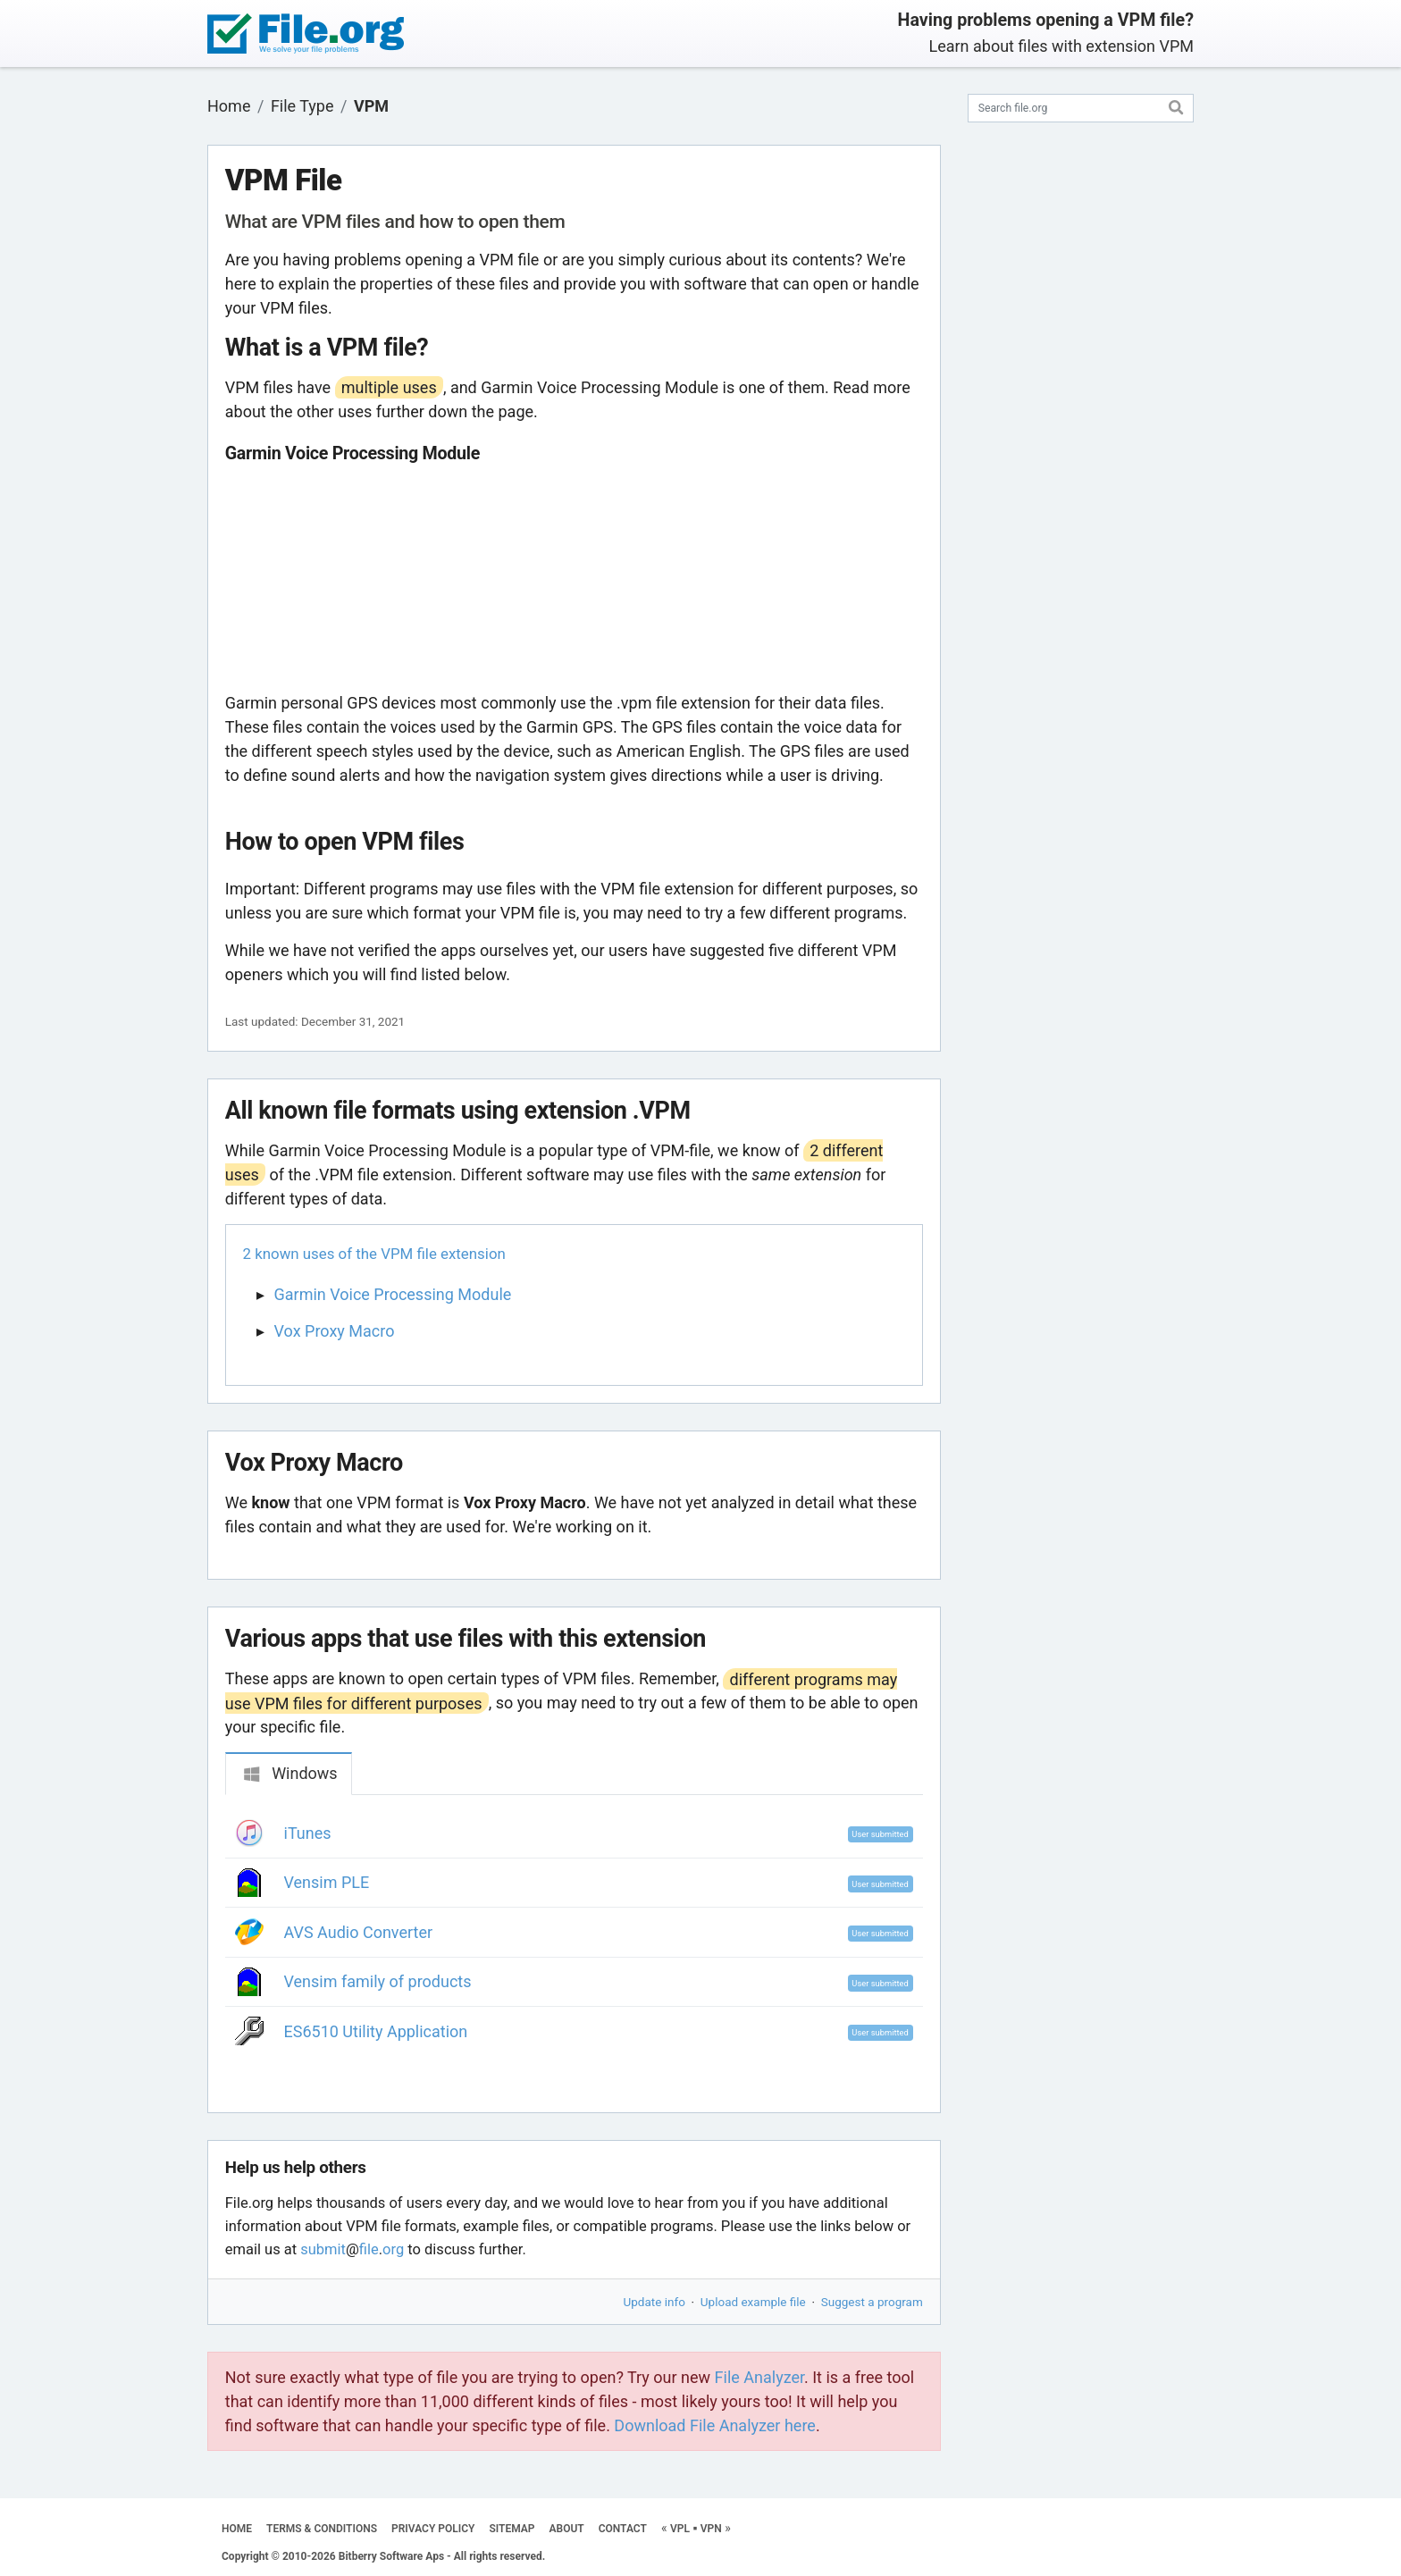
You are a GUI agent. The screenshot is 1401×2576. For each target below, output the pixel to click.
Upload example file (753, 2302)
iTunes (307, 1833)
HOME (237, 2528)
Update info (654, 2302)
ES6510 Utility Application (376, 2031)
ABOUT (566, 2528)
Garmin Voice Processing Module (393, 1294)
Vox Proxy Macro (334, 1331)
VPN (711, 2528)
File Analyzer (759, 2377)
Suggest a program (872, 2302)
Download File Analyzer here (715, 2425)
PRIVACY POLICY (432, 2528)
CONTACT (623, 2528)
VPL (680, 2528)
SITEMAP (511, 2528)
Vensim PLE (327, 1882)
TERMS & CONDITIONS (321, 2528)
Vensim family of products (378, 1981)
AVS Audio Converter (358, 1932)
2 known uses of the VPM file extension (374, 1254)
